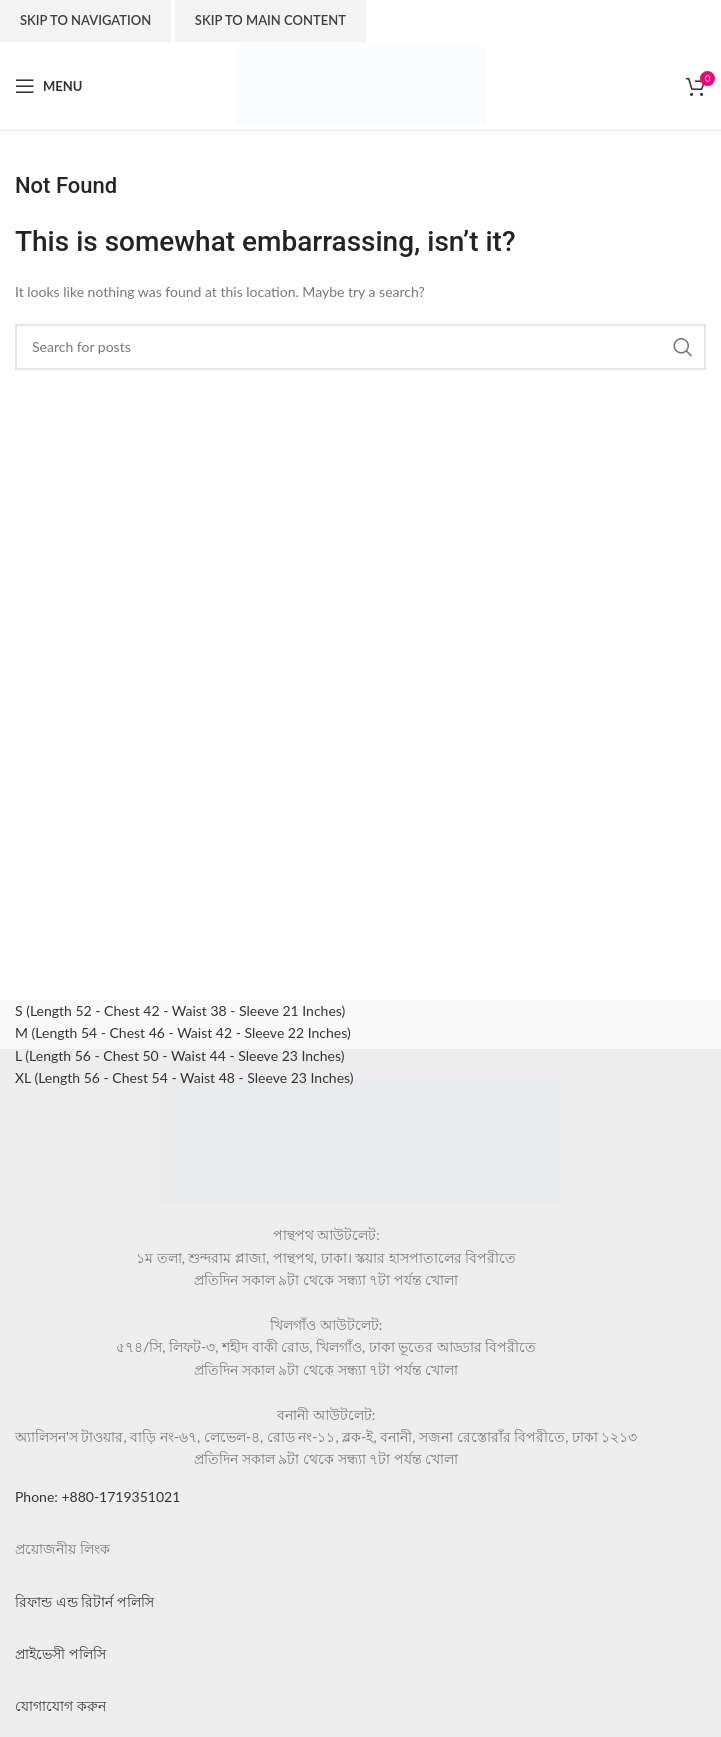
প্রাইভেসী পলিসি (60, 1653)
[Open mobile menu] (48, 86)
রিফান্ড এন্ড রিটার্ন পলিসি (84, 1601)
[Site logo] (361, 84)
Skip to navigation (85, 20)
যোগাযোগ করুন (60, 1705)
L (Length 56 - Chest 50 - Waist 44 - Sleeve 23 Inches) (179, 1055)
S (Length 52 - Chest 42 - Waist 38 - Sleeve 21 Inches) (180, 1010)
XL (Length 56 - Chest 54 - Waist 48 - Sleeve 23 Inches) (184, 1077)
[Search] (360, 347)
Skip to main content (270, 20)
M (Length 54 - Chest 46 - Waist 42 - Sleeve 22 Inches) (183, 1032)
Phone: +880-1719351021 (97, 1496)
